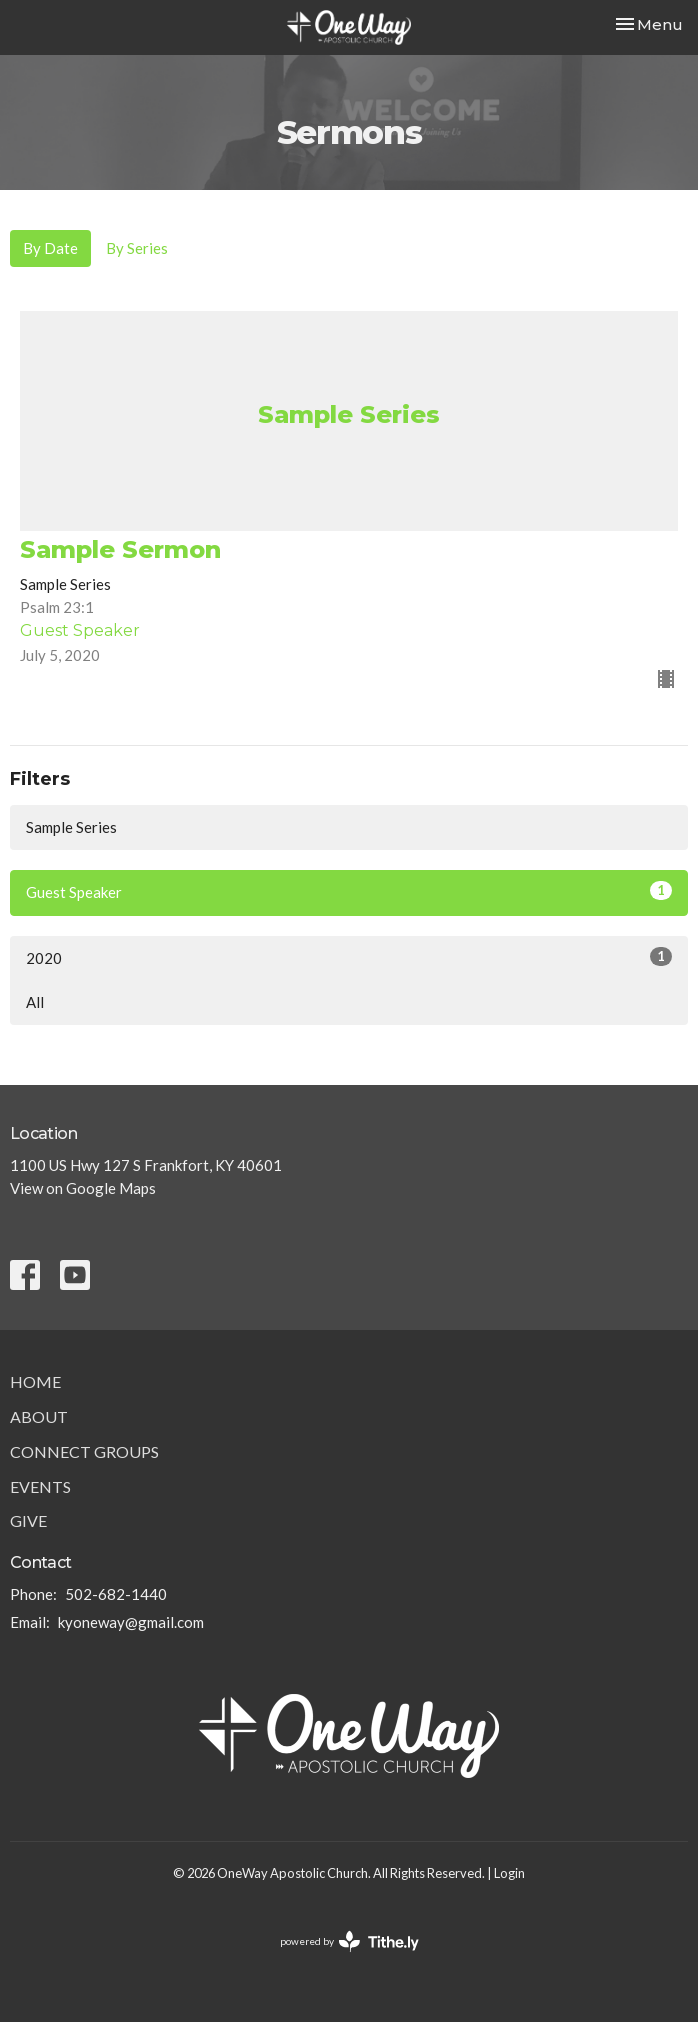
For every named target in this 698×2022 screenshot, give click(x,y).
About (39, 1416)
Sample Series (71, 827)
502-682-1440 (116, 1594)
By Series (137, 248)
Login (509, 1873)
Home (35, 1381)
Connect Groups (84, 1451)
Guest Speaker (349, 891)
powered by (349, 1941)
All (35, 1002)
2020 (349, 957)
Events (40, 1486)
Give (28, 1520)
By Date (50, 248)
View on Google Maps (83, 1188)
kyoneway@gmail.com (131, 1622)
